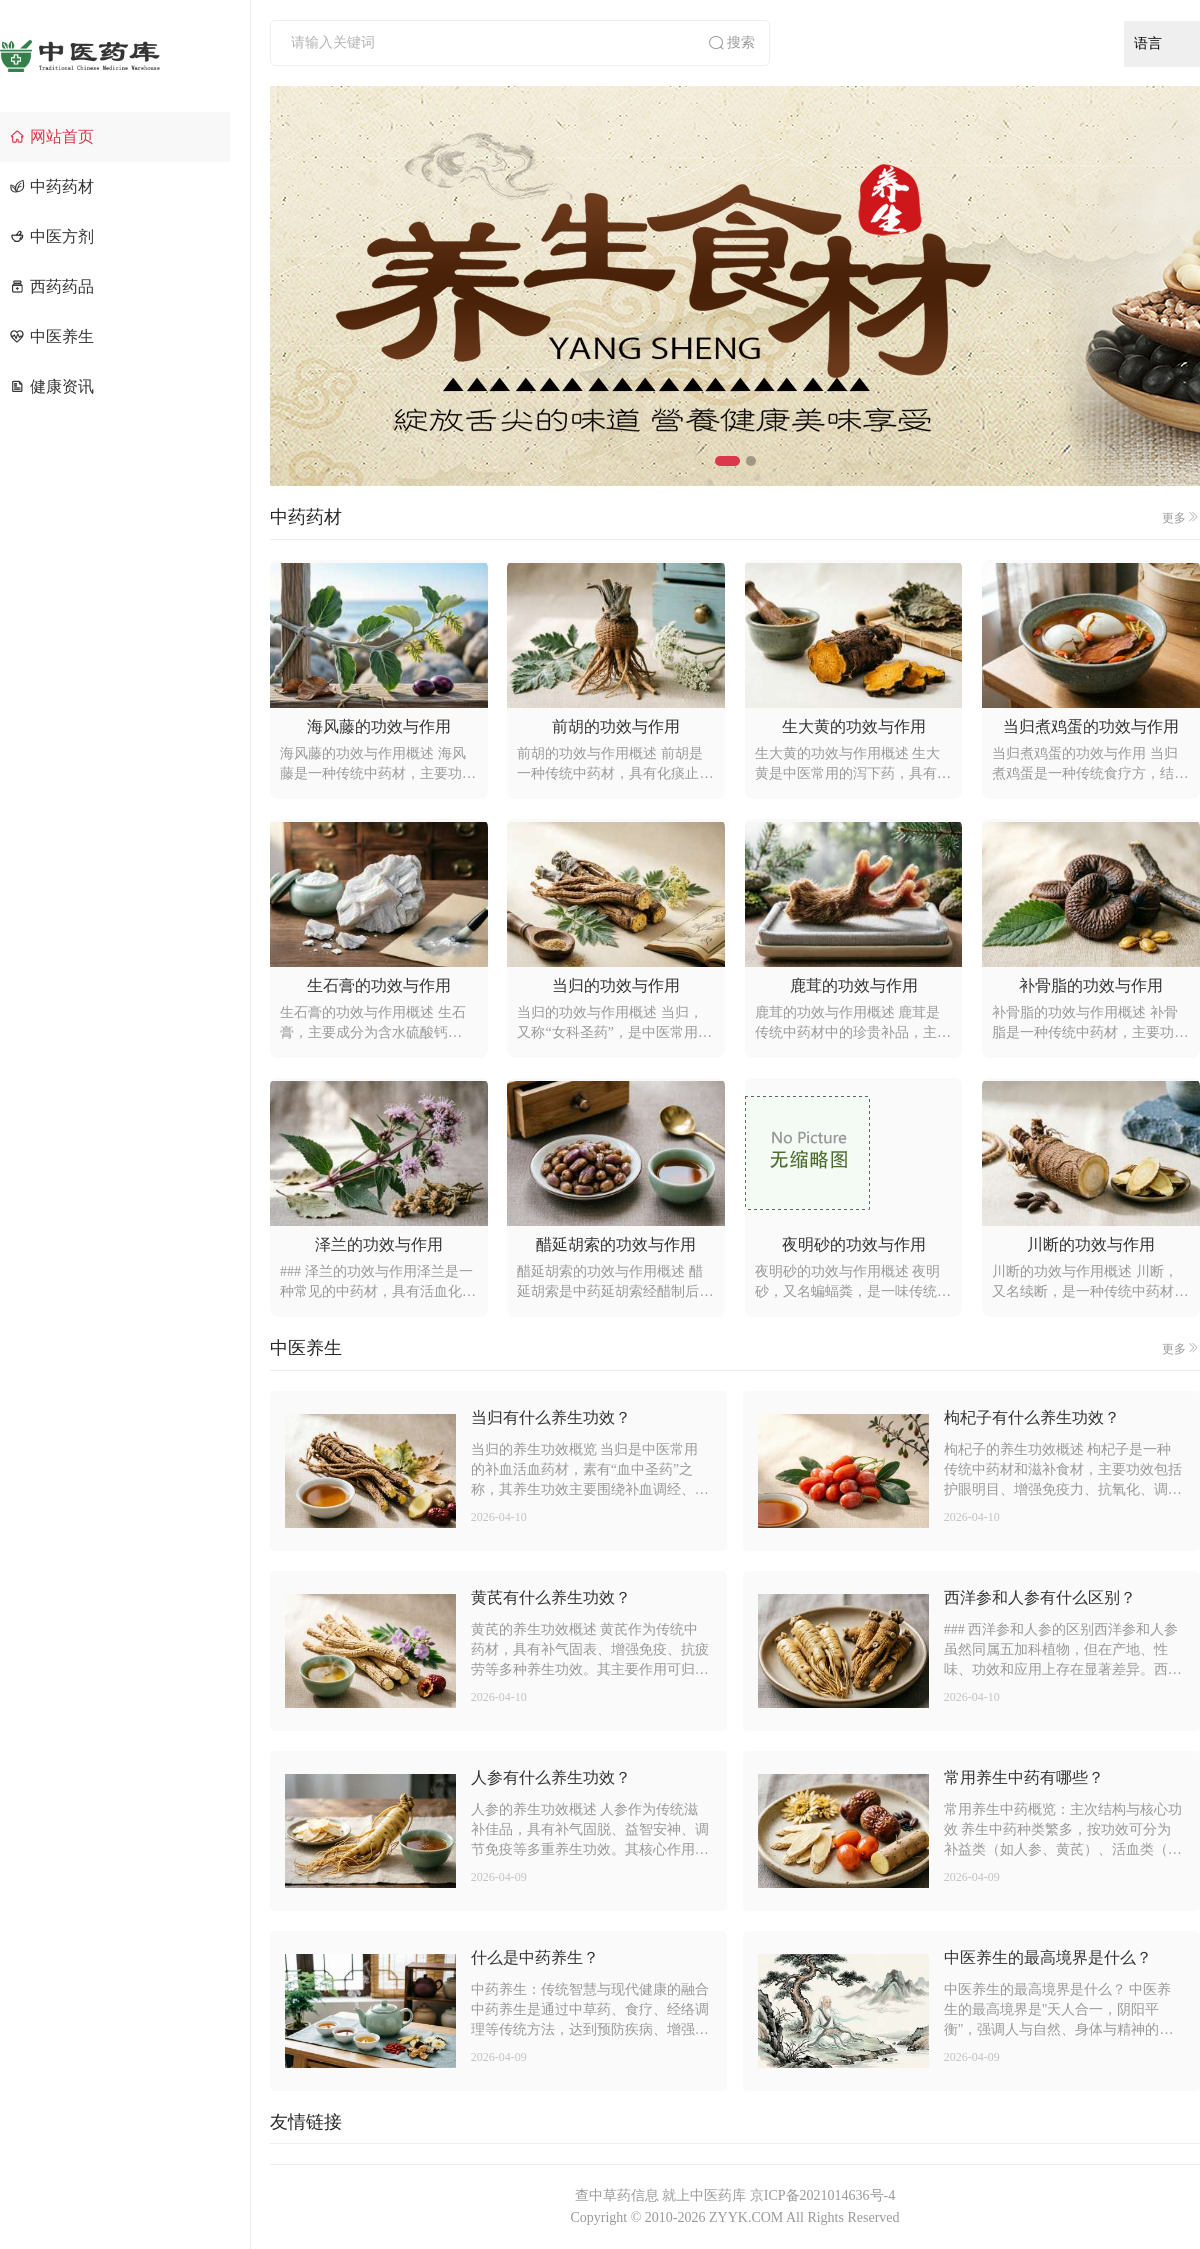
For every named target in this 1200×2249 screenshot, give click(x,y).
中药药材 (52, 186)
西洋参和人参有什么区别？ (1040, 1597)
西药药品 (52, 286)
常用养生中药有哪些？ (1024, 1777)
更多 (1181, 517)
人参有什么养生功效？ (551, 1777)
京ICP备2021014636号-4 (822, 2195)
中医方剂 (52, 236)
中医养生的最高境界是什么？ (1048, 1957)
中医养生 (52, 336)
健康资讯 (52, 386)
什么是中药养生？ (535, 1957)
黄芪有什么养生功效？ (551, 1597)
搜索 (731, 43)
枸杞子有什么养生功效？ (1032, 1417)
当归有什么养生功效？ (551, 1417)
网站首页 (52, 136)
